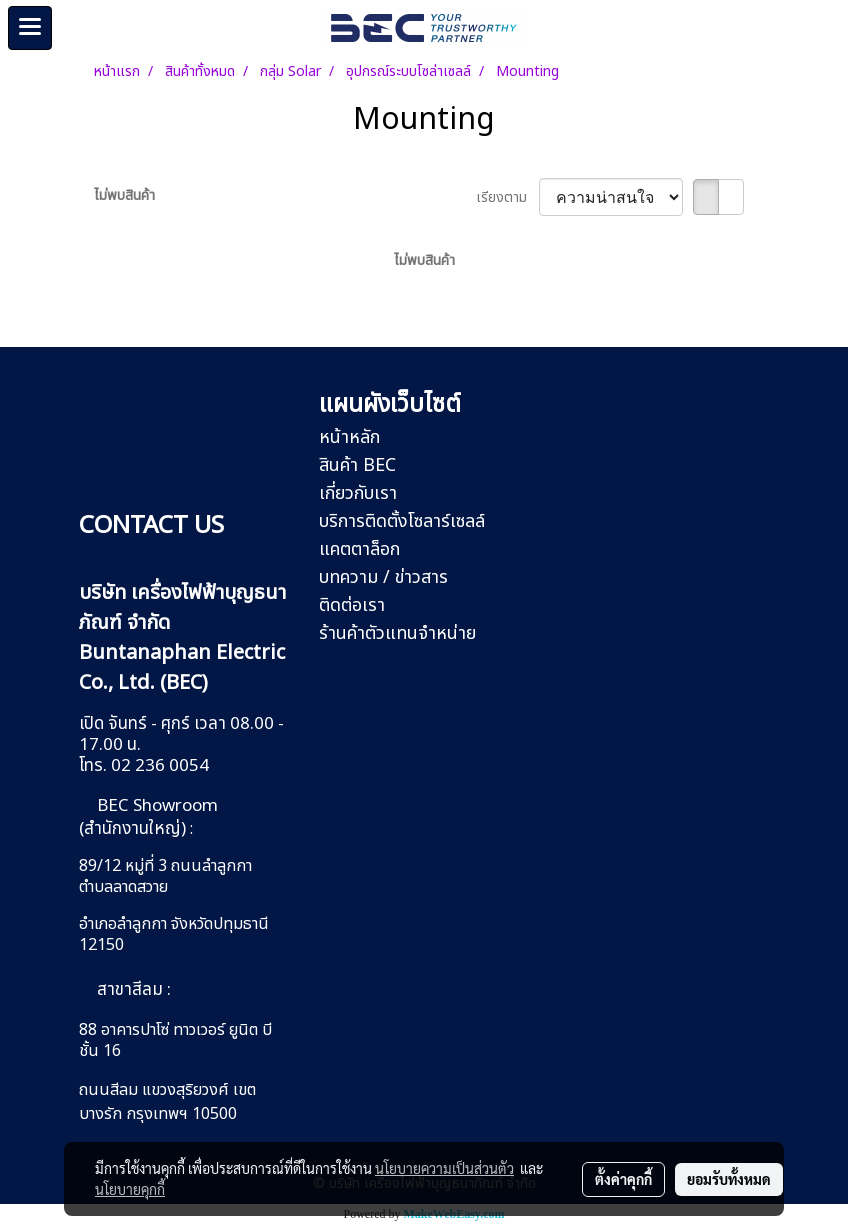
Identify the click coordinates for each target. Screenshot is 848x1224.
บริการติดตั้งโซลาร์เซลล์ (402, 521)
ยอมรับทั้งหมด (729, 1179)
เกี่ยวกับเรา (358, 493)
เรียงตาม (507, 197)
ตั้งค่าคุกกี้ (623, 1179)
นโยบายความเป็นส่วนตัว (444, 1168)
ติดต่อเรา (352, 605)
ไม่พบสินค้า (124, 195)
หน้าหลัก (349, 437)
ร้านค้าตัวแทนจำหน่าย (397, 633)
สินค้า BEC (357, 465)
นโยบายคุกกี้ (130, 1189)
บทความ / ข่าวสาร (383, 577)
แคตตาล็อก (359, 549)
